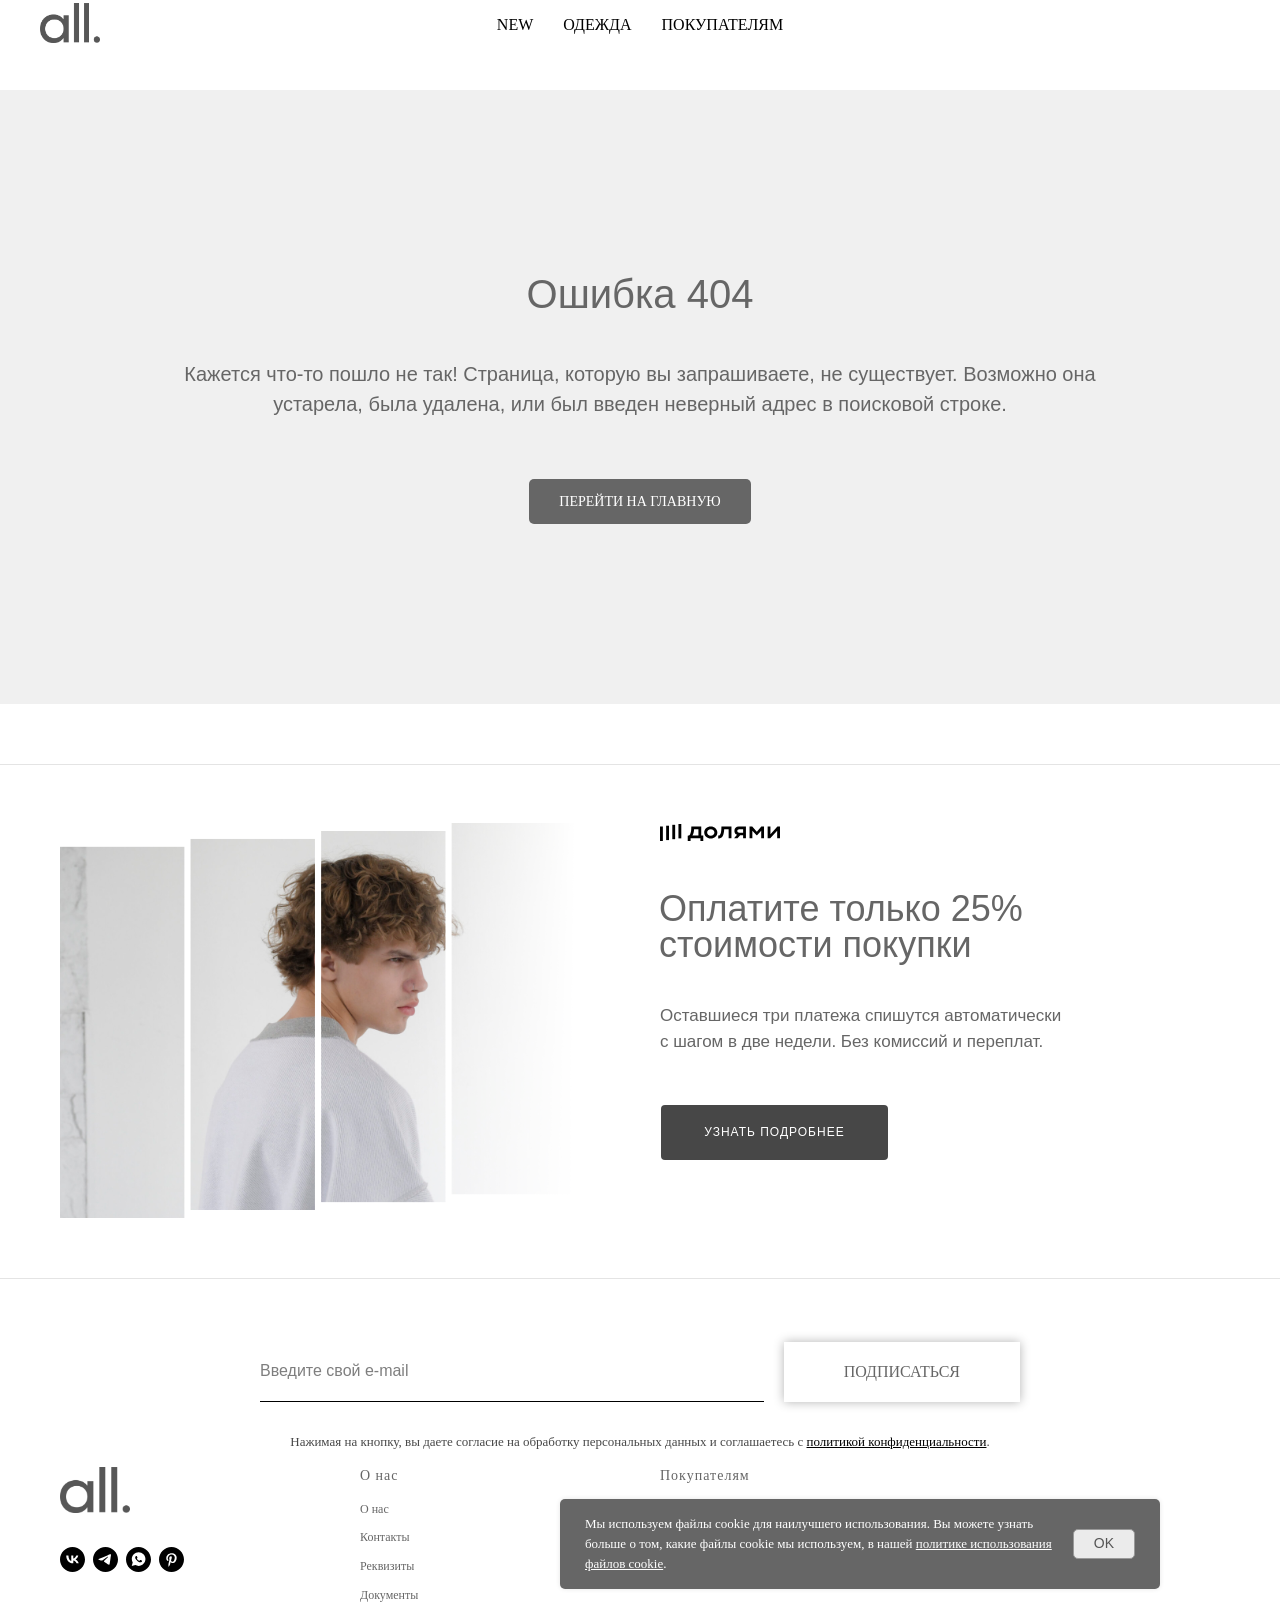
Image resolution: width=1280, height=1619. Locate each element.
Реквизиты (387, 1566)
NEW (515, 24)
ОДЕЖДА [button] (597, 24)
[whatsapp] (138, 1559)
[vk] (72, 1559)
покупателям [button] (723, 24)
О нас (374, 1509)
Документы (389, 1595)
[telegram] (105, 1559)
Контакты (385, 1537)
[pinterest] (171, 1559)
